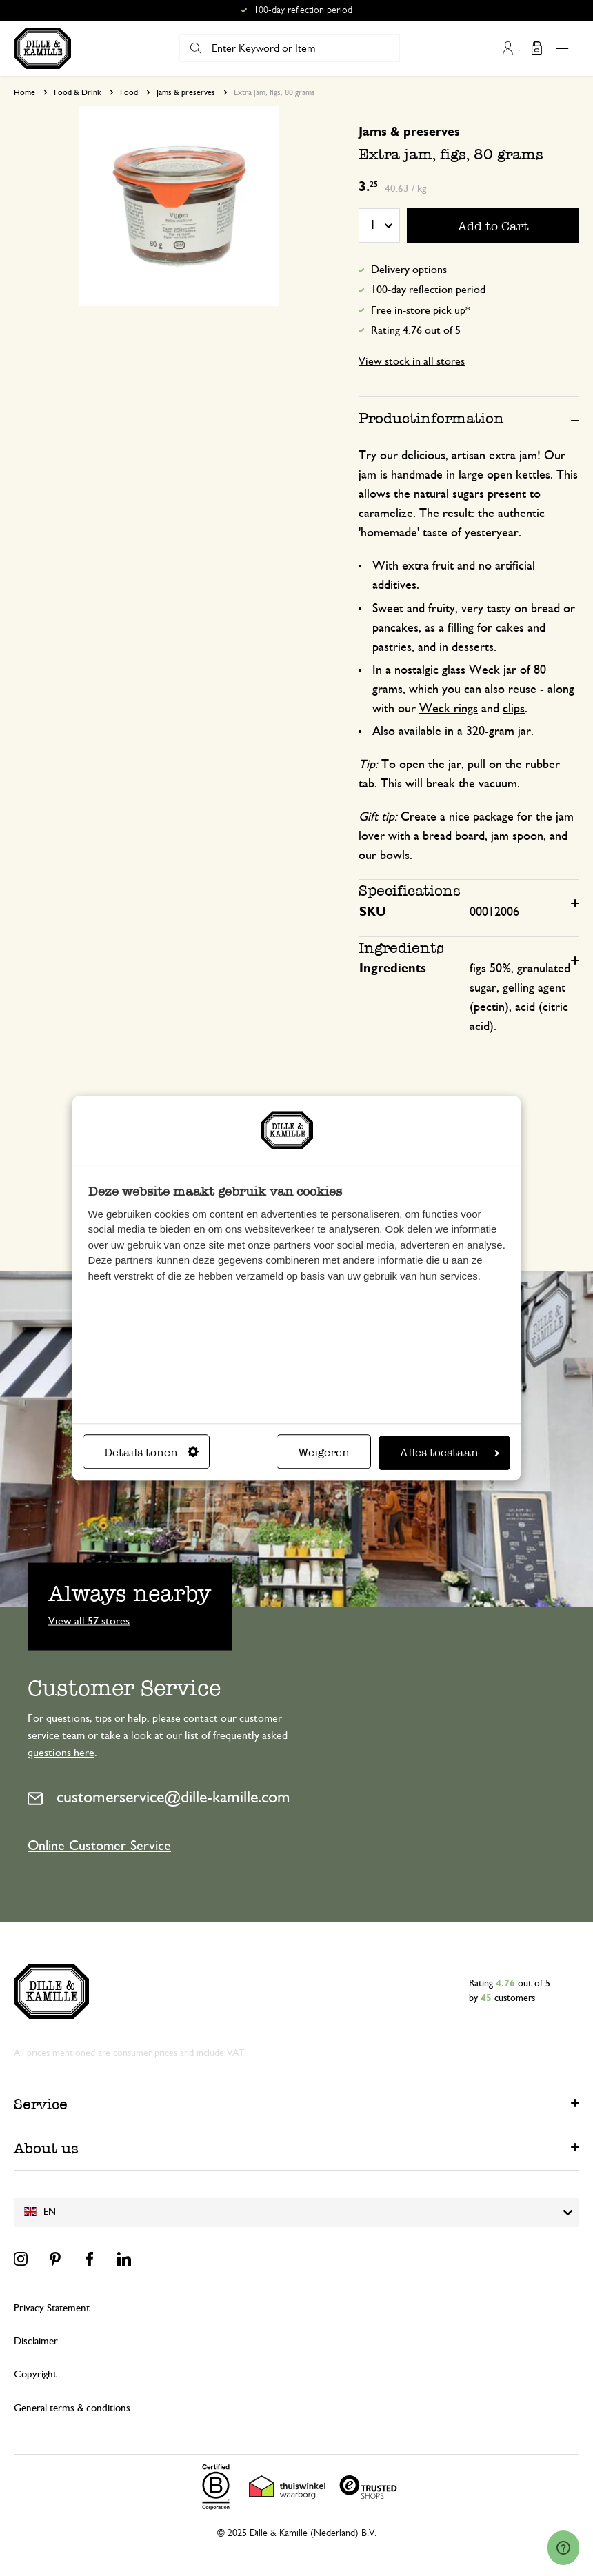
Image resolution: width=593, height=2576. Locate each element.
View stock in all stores (412, 361)
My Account (508, 48)
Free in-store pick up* (420, 310)
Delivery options (409, 269)
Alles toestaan (449, 1452)
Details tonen (151, 1452)
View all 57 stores (89, 1620)
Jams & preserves (186, 92)
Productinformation (431, 418)
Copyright (35, 2374)
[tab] (469, 417)
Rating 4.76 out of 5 (416, 330)
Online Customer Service (99, 1846)
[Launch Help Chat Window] (563, 2549)
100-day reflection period (428, 289)
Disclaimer (36, 2341)
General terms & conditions (72, 2408)
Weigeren (324, 1452)
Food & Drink (77, 92)
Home (24, 92)
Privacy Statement (52, 2308)
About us (46, 2148)
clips (514, 709)
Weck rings (448, 709)
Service (41, 2104)
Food (129, 92)
